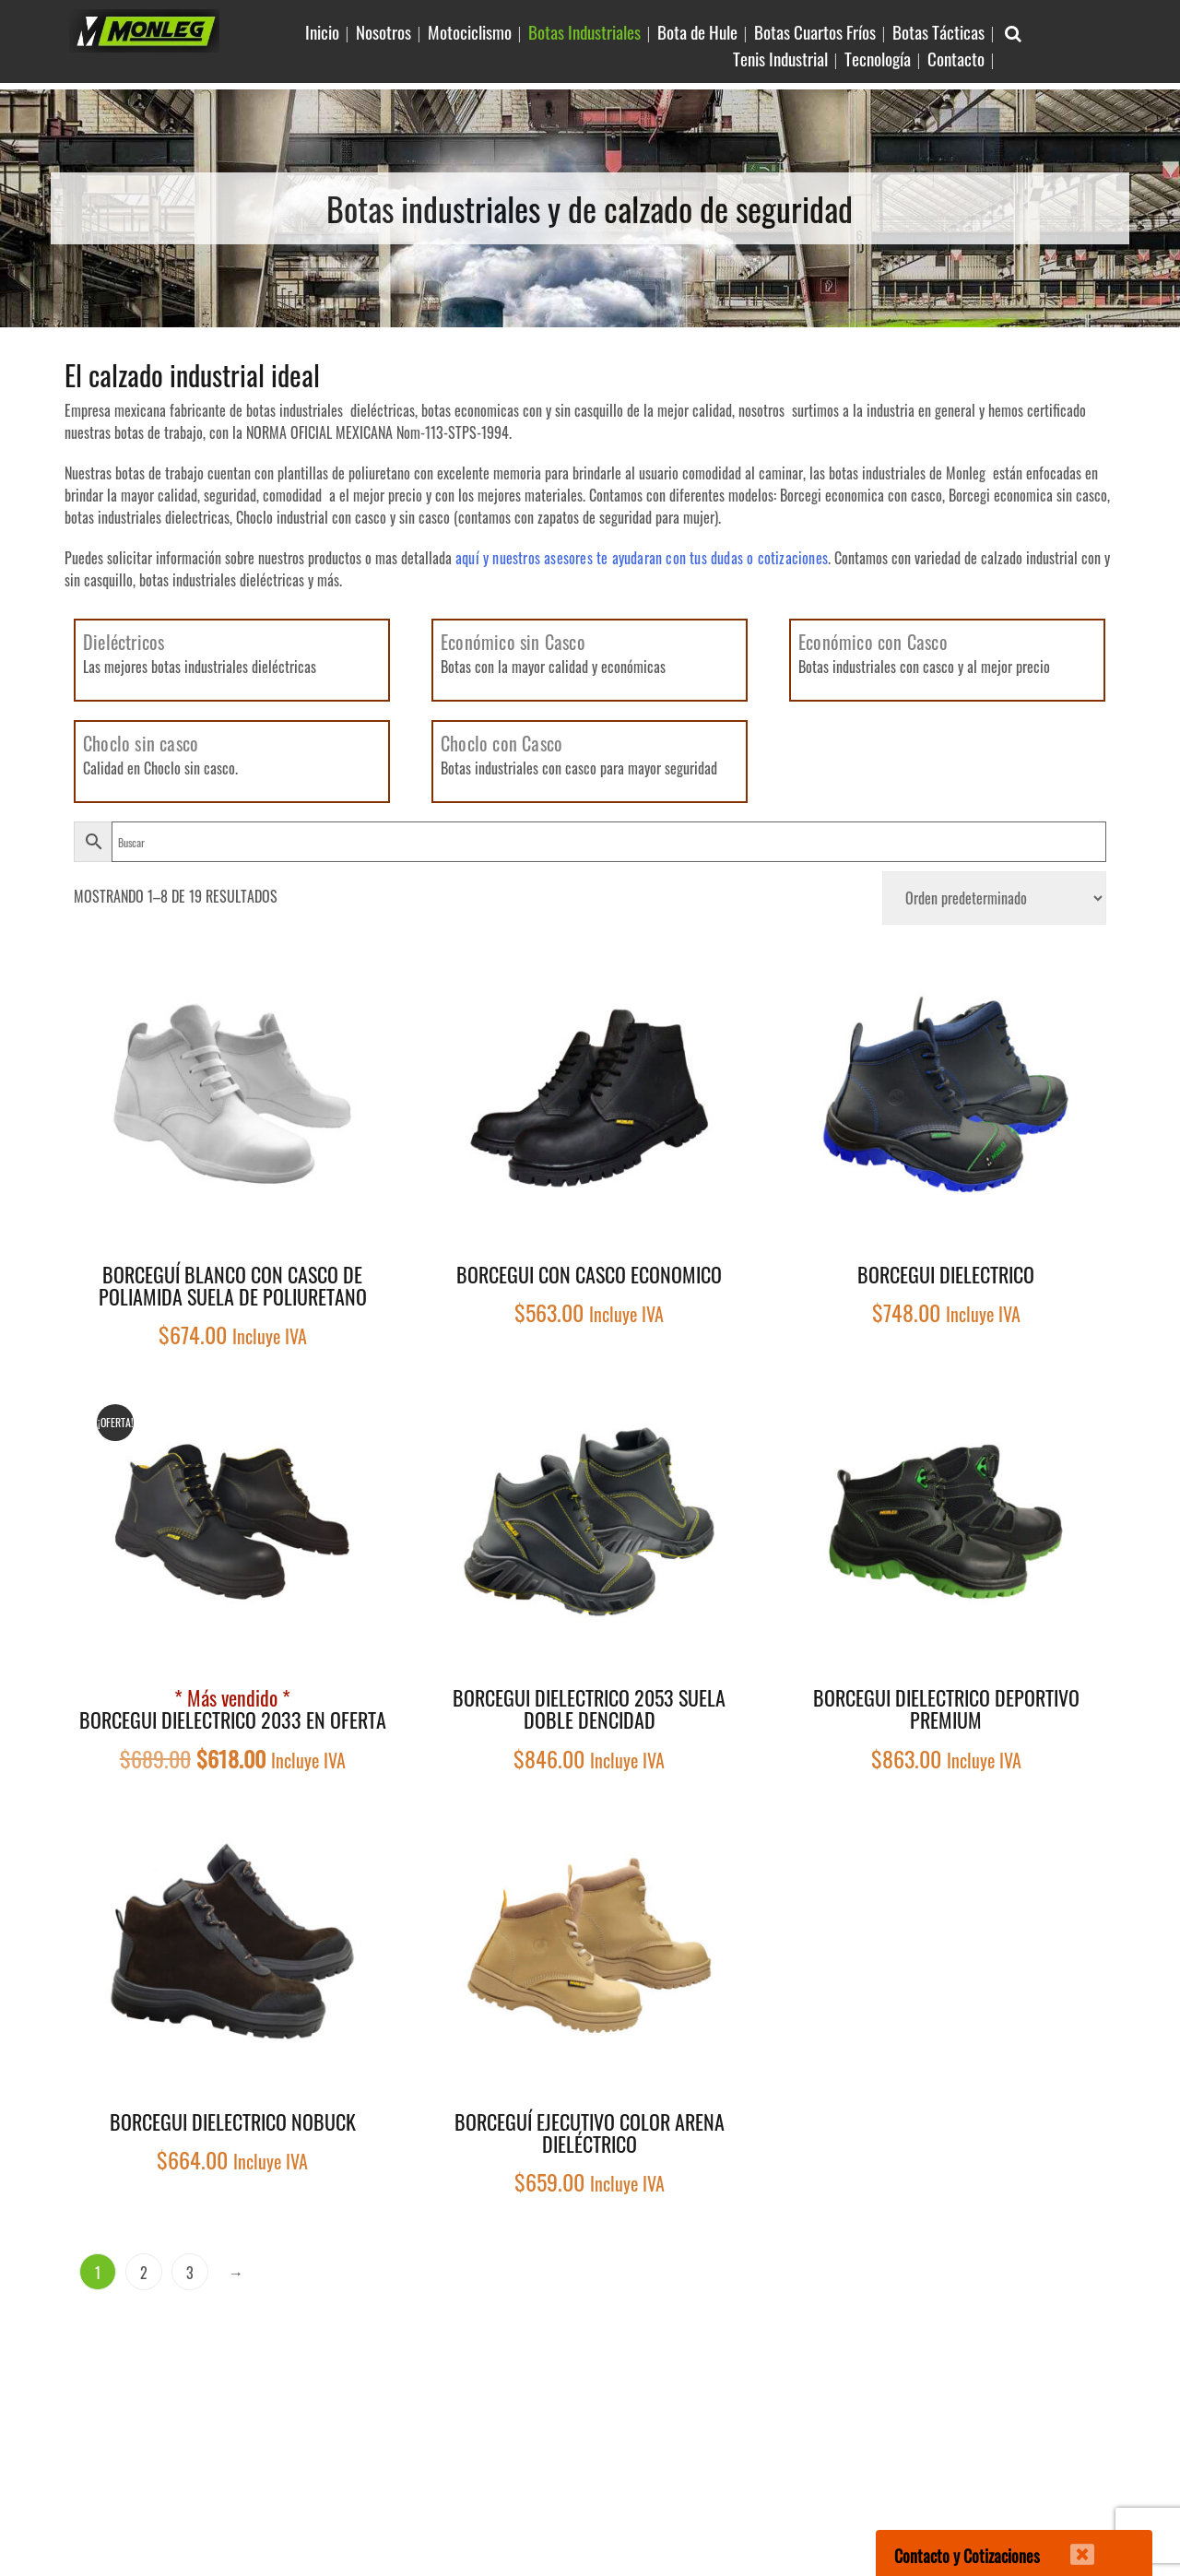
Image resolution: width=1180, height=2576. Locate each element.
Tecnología (877, 58)
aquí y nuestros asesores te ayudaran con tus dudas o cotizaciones (641, 558)
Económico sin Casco (513, 642)
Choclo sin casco (140, 743)
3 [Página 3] (190, 2273)
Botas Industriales (584, 31)
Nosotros (383, 31)
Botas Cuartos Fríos (815, 31)
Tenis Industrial (780, 58)
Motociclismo (470, 31)
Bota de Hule (697, 31)
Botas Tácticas (938, 31)
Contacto (956, 58)
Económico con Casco (873, 642)
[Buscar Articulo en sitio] (1013, 31)
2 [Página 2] (144, 2273)
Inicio (322, 31)
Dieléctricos (123, 642)
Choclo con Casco (501, 743)
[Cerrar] (1070, 2543)
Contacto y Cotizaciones (967, 2556)
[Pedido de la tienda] (994, 898)
